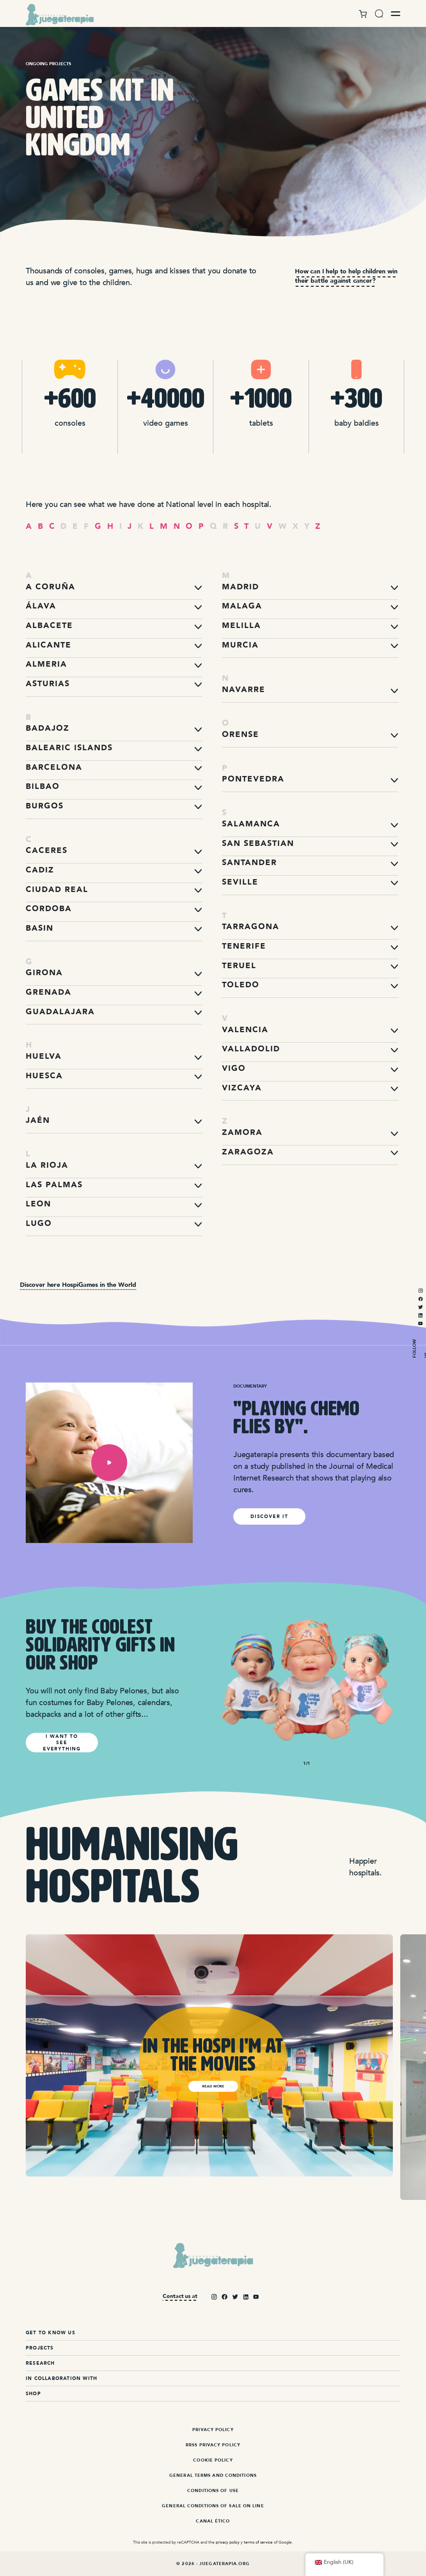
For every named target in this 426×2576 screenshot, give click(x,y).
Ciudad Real (57, 889)
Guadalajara (60, 1011)
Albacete (49, 625)
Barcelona (54, 767)
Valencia (245, 1029)
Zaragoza (248, 1152)
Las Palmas (54, 1184)
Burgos (45, 806)
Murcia (240, 645)
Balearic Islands (69, 747)
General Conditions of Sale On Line (213, 2506)
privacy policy (228, 2542)
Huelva (44, 1056)
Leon (38, 1204)
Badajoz (47, 728)
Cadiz (40, 870)
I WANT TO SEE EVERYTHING (62, 1742)
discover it (269, 1516)
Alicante (48, 645)
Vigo (234, 1068)
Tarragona (250, 926)
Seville (240, 882)
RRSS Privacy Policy (213, 2445)
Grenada (48, 992)
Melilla (241, 625)
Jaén (38, 1120)
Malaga (242, 606)
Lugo (39, 1223)
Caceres (46, 850)
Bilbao (43, 786)
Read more (213, 2086)
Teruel (239, 965)
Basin (39, 928)
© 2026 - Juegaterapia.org (213, 2564)
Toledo (240, 984)
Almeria (46, 664)
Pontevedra (253, 779)
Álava (41, 606)
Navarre (243, 689)
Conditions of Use (213, 2491)
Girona (44, 972)
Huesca (44, 1075)
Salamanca (251, 824)
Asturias (48, 683)
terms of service (258, 2542)
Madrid (240, 587)
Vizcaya (242, 1088)
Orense (240, 734)
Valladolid (251, 1049)
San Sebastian (258, 843)
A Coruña (50, 587)
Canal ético (213, 2521)
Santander (249, 862)
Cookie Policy (213, 2460)
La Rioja (47, 1165)
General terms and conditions (213, 2475)
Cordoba (49, 908)
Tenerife (244, 946)
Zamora (242, 1132)
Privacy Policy (212, 2430)
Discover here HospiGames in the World (78, 1285)
